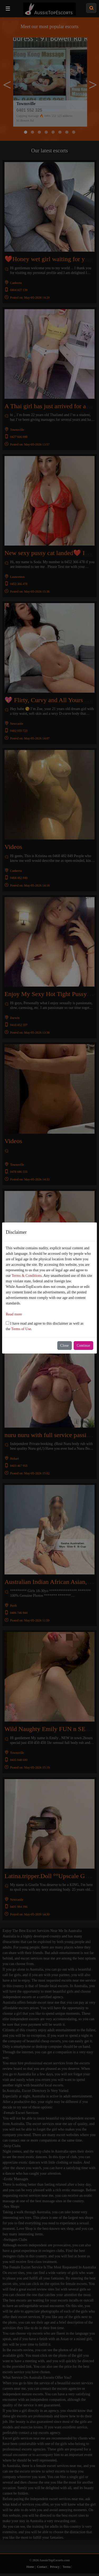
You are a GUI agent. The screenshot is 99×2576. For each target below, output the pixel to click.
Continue (83, 1345)
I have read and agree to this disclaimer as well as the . (44, 1326)
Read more (14, 1314)
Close (64, 1345)
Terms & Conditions (27, 1276)
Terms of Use (21, 1329)
